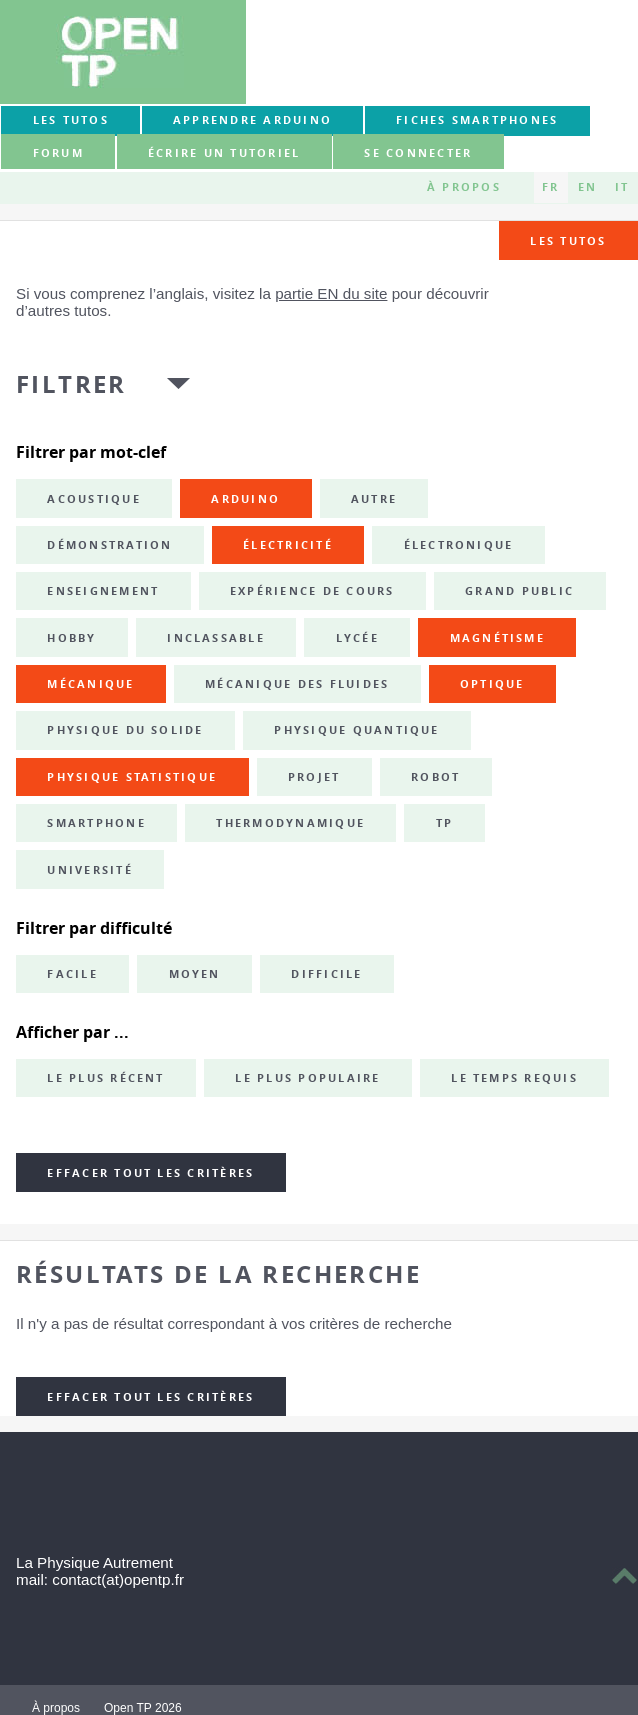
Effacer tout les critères (150, 1173)
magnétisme (497, 638)
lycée (357, 638)
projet (314, 777)
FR (550, 187)
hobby (71, 638)
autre (374, 499)
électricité (288, 545)
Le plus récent (105, 1078)
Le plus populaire (307, 1078)
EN (587, 187)
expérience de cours (312, 591)
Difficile (326, 974)
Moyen (195, 974)
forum (58, 153)
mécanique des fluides (297, 684)
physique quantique (356, 730)
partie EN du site (331, 293)
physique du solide (125, 730)
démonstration (109, 545)
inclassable (216, 638)
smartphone (96, 823)
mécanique (90, 684)
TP (444, 823)
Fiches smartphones (477, 120)
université (89, 870)
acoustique (93, 499)
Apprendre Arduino (252, 120)
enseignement (103, 591)
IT (622, 187)
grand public (519, 591)
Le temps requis (514, 1078)
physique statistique (132, 777)
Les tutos (71, 120)
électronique (459, 545)
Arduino (245, 499)
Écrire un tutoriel (224, 153)
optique (492, 684)
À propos (464, 187)
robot (435, 777)
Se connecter (418, 153)
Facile (72, 974)
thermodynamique (290, 823)
